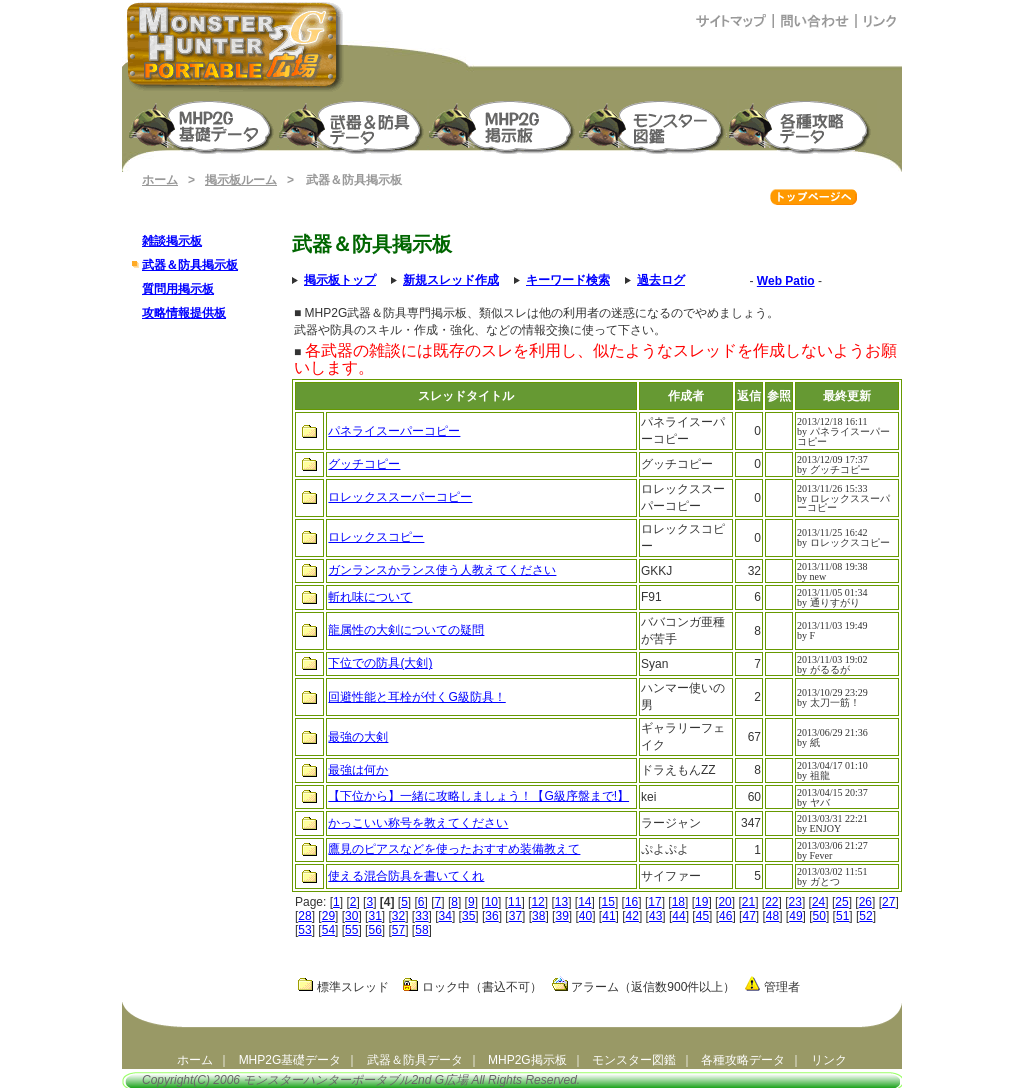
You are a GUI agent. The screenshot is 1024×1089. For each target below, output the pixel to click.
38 (538, 916)
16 (631, 902)
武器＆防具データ (415, 1060)
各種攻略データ (743, 1060)
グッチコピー (364, 464)
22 (771, 902)
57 (398, 930)
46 (725, 916)
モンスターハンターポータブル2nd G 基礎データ (203, 125)
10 (491, 902)
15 (608, 902)
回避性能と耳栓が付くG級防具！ (416, 697)
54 (328, 930)
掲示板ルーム (241, 180)
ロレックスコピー (376, 537)
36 (491, 916)
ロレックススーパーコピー (400, 497)
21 (748, 902)
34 (445, 916)
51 (842, 916)
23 (795, 902)
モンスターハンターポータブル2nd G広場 (355, 1080)
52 (865, 916)
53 (304, 930)
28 (304, 916)
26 (865, 902)
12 (537, 902)
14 (584, 902)
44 (678, 916)
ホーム (160, 180)
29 (328, 916)
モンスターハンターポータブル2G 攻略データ (803, 125)
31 (374, 916)
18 (678, 902)
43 (655, 916)
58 (421, 930)
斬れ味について (370, 597)
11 (514, 902)
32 (398, 916)
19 (701, 902)
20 (724, 902)
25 (841, 902)
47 (748, 916)
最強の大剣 (358, 737)
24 (818, 902)
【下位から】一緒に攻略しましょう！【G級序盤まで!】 (478, 796)
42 (632, 916)
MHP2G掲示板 (503, 125)
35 (468, 916)
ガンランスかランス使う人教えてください (442, 570)
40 (585, 916)
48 (772, 916)
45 (702, 916)
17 (654, 902)
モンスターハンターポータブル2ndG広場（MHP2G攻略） (235, 46)
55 (351, 930)
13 (561, 902)
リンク (829, 1060)
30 (351, 916)
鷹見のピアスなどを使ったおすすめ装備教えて (454, 849)
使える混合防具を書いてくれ (406, 876)
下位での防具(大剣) (380, 663)
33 (421, 916)
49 (795, 916)
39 (561, 916)
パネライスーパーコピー (394, 431)
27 (888, 902)
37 (515, 916)
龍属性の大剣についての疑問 (406, 630)
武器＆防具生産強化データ (353, 125)
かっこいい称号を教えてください (418, 823)
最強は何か (358, 770)
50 (819, 916)
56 (374, 930)
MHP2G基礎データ (290, 1060)
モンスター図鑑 (653, 125)
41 (608, 916)
